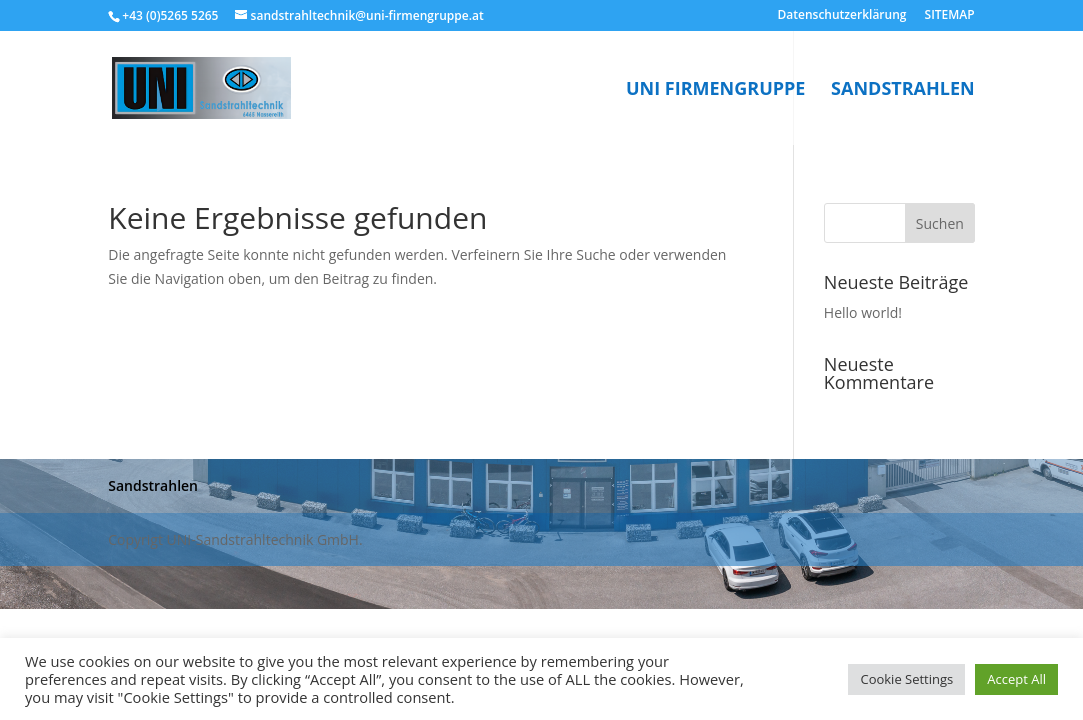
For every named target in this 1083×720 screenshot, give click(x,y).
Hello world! (863, 312)
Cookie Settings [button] (906, 679)
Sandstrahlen (903, 90)
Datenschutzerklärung (842, 16)
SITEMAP (950, 16)
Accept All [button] (1016, 679)
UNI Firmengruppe (716, 90)
